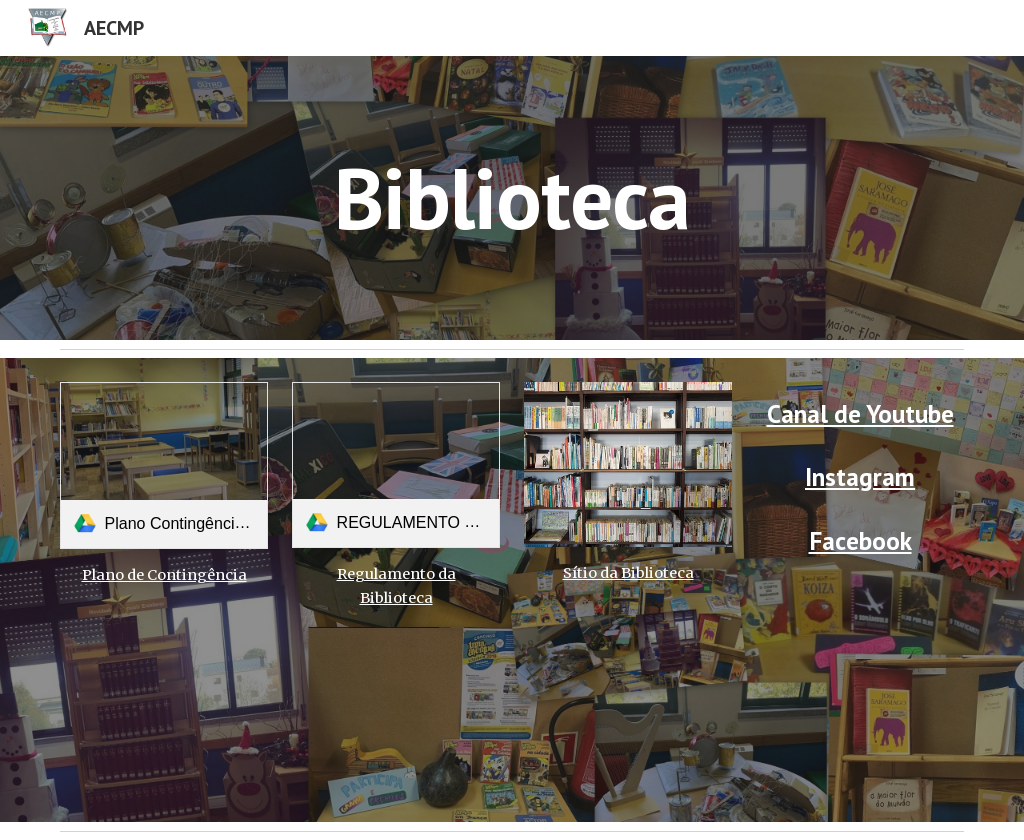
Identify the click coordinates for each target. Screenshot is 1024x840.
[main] (511, 197)
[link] (164, 465)
